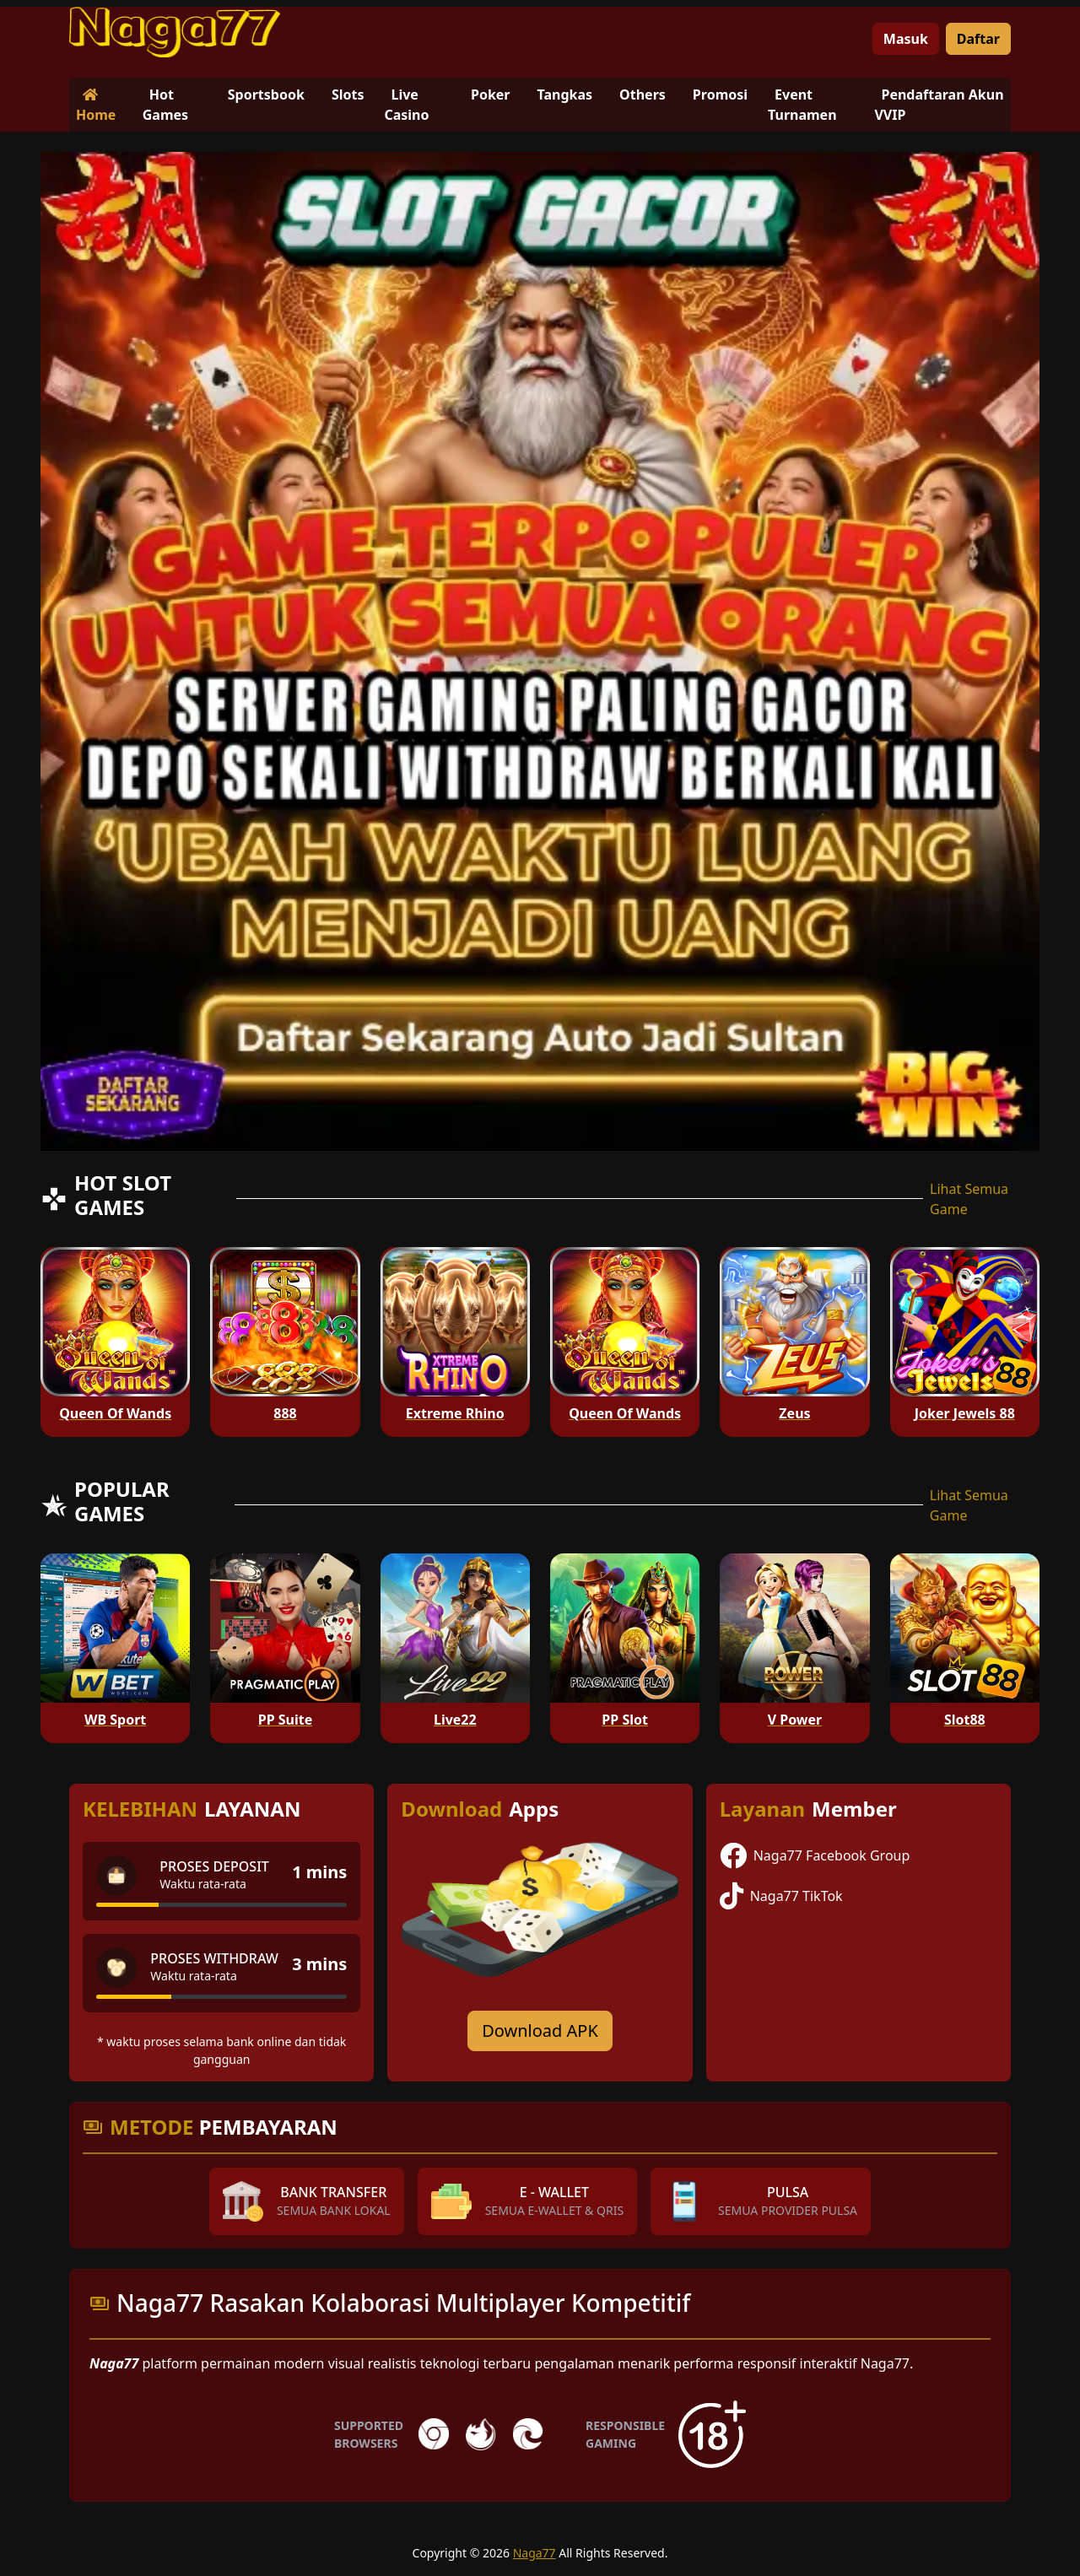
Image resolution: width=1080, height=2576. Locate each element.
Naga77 (534, 2553)
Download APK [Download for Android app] (540, 2030)
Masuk (905, 39)
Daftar (978, 39)
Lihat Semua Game (969, 1199)
